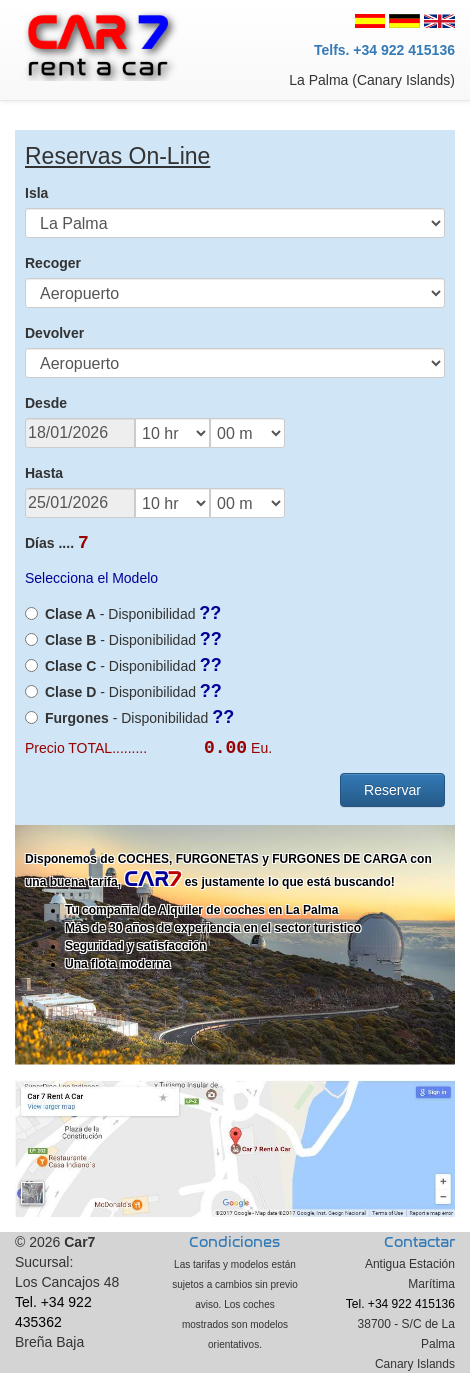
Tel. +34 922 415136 (400, 1312)
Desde (46, 403)
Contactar (419, 1250)
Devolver (54, 333)
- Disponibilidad (123, 617)
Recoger (53, 263)
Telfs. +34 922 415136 (384, 50)
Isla (36, 193)
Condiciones (234, 1250)
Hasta (44, 473)
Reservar (392, 798)
